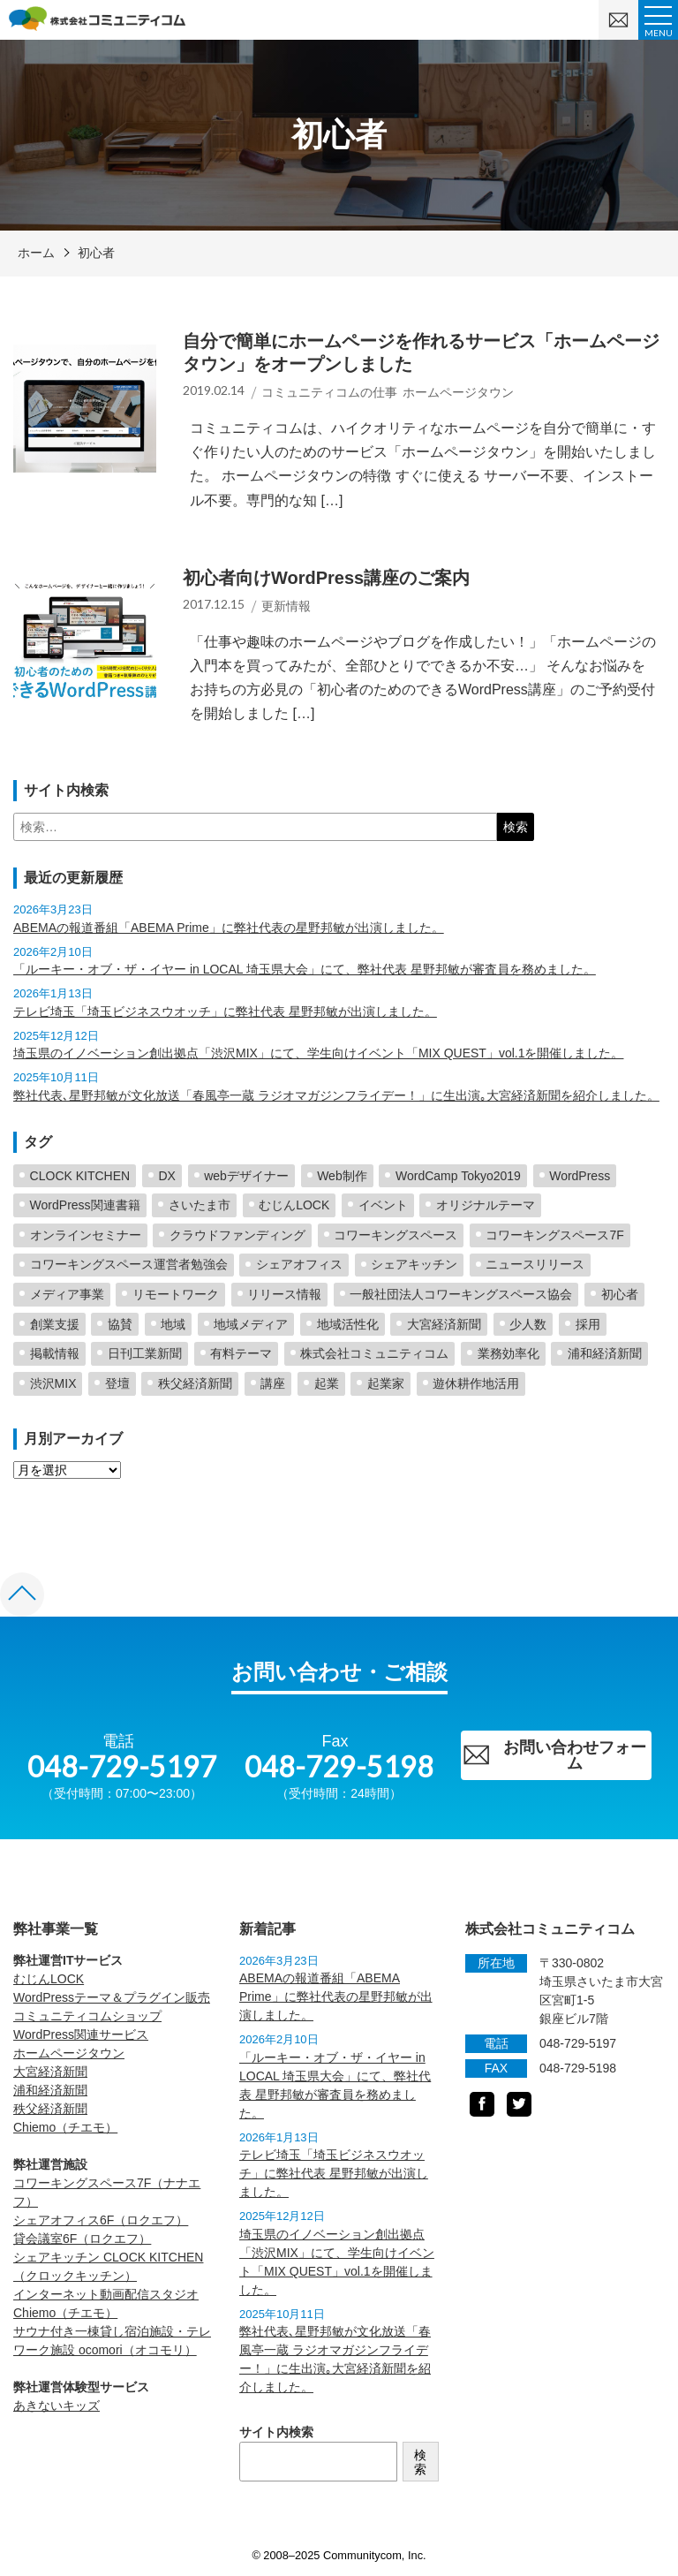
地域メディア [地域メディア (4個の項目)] (251, 1324)
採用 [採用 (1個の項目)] (588, 1324)
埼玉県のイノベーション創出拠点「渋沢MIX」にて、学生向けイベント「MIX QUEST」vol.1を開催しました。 (318, 1053)
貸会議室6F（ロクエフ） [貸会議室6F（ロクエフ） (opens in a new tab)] (82, 2238)
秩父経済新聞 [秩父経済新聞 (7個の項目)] (195, 1383)
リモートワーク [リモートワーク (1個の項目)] (175, 1294)
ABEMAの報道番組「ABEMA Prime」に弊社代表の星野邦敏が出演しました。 (228, 928)
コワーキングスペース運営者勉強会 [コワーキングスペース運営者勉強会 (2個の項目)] (129, 1264)
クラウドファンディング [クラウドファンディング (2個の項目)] (237, 1235)
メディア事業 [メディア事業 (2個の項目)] (67, 1294)
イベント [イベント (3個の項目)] (383, 1205)
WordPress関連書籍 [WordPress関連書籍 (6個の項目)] (85, 1205)
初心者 (96, 253)
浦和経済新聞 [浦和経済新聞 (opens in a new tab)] (50, 2090)
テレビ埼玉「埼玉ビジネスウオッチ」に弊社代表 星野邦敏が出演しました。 (225, 1011)
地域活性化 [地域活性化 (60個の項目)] (348, 1324)
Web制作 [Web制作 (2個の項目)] (342, 1176)
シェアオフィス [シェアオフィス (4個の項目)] (299, 1264)
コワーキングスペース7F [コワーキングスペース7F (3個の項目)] (554, 1235)
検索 (420, 2462)
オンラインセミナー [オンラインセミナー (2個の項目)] (85, 1235)
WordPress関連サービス (80, 2034)
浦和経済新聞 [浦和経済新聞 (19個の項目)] (605, 1353)
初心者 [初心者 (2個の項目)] (619, 1294)
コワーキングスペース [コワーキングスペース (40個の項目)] (395, 1235)
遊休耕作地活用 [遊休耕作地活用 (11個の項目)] (476, 1383)
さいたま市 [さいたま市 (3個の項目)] (199, 1205)
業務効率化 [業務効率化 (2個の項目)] (508, 1353)
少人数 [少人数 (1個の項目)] (527, 1324)
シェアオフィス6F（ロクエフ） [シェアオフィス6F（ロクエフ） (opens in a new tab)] (100, 2220)
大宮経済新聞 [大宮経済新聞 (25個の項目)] (444, 1324)
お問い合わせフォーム (554, 1755)
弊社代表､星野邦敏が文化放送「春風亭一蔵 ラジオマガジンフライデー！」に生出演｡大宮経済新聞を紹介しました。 (336, 1095)
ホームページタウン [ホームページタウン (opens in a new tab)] (68, 2053)
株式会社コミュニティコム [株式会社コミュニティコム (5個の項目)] (374, 1353)
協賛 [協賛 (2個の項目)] (120, 1324)
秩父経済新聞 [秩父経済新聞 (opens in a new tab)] (50, 2109)
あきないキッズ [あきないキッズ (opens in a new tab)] (56, 2405)
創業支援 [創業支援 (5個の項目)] (54, 1324)
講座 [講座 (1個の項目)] (272, 1383)
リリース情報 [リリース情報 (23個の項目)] (284, 1294)
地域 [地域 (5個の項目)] (173, 1324)
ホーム (36, 253)
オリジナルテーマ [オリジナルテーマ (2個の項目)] (485, 1205)
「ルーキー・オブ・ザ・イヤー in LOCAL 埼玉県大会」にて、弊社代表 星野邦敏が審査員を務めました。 (304, 969)
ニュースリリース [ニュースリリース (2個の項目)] (535, 1264)
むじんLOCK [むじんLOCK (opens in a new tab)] (48, 1979)
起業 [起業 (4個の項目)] (326, 1383)
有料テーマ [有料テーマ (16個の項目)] (241, 1353)
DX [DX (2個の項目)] (166, 1176)
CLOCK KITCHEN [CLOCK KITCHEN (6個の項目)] (80, 1176)
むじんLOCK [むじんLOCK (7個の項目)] (294, 1205)
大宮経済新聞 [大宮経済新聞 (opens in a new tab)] (50, 2072)
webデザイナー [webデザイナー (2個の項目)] (246, 1176)
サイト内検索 (276, 2432)
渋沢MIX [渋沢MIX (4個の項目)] (53, 1383)
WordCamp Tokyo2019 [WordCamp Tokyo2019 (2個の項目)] (458, 1176)
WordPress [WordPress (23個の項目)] (579, 1176)
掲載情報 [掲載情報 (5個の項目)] (54, 1353)
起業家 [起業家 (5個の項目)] (385, 1383)
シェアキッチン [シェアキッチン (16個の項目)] (414, 1264)
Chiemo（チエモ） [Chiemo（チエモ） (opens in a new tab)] (65, 2127)
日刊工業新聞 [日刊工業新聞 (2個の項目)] (145, 1353)
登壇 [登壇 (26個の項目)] (117, 1383)
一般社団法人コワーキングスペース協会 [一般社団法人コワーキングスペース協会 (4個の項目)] (461, 1294)
